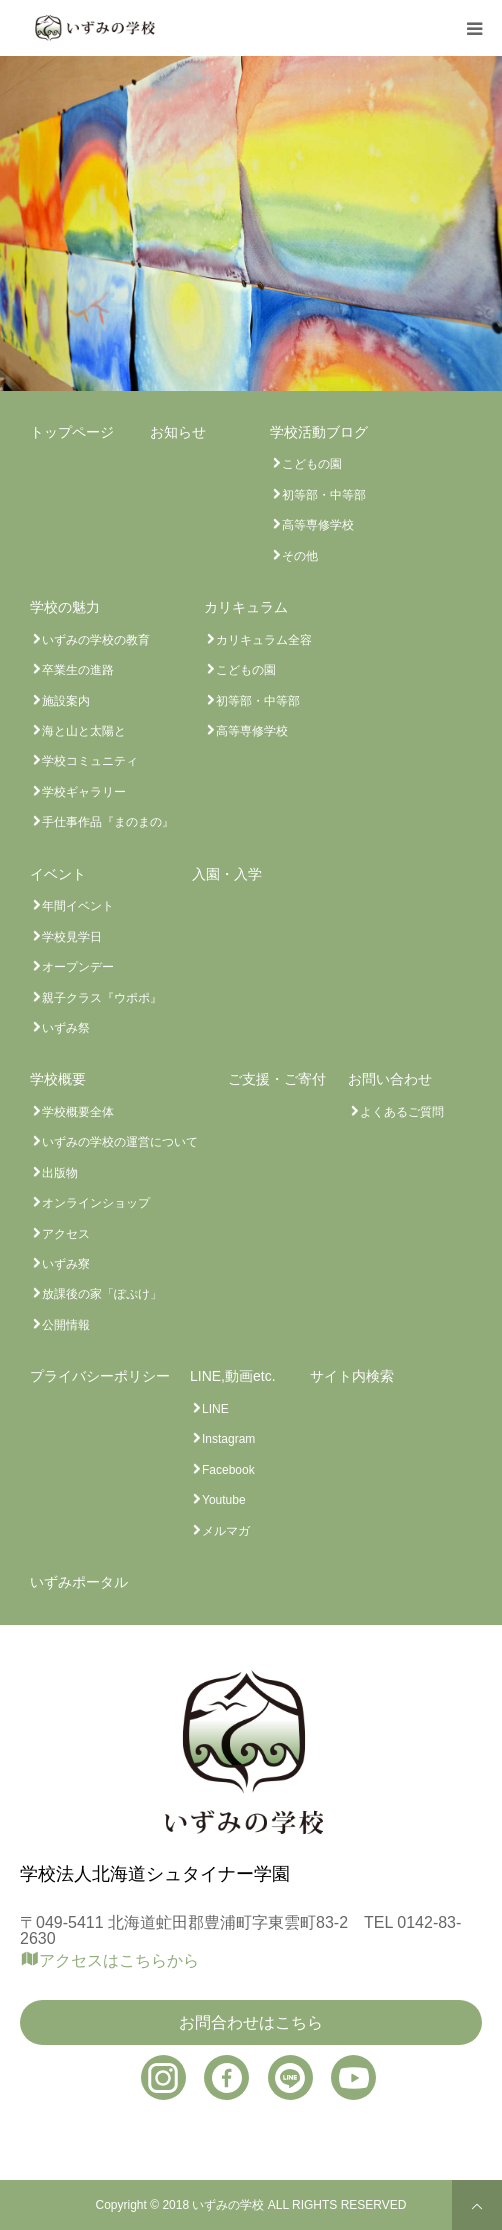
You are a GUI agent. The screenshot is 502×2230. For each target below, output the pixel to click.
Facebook (228, 1470)
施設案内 (66, 701)
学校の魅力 (65, 607)
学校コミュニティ (90, 761)
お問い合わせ (390, 1079)
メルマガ (226, 1531)
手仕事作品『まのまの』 (108, 822)
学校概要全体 (78, 1112)
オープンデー (78, 967)
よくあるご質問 (402, 1112)
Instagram (228, 1439)
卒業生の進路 (78, 670)
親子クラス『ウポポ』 (102, 998)
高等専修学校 (318, 525)
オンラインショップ (96, 1203)
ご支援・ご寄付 (277, 1079)
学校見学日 (72, 937)
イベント (58, 874)
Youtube (224, 1500)
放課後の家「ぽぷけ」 (102, 1294)
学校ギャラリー (84, 792)
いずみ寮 (66, 1264)
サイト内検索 (352, 1376)
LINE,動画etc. (233, 1376)
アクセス (66, 1234)
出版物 (60, 1173)
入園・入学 (227, 874)
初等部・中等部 (324, 495)
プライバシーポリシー (100, 1376)
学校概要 (58, 1079)
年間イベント (78, 906)
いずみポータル (79, 1582)
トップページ (72, 432)
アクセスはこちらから (119, 1960)
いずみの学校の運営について (120, 1142)
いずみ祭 (66, 1028)
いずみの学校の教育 (96, 640)
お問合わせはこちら (251, 2022)
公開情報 (66, 1325)
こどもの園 (312, 464)
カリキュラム (246, 607)
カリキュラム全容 (264, 640)
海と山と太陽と (84, 731)
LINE (215, 1409)
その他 (300, 556)
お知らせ (178, 432)
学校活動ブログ (319, 432)
